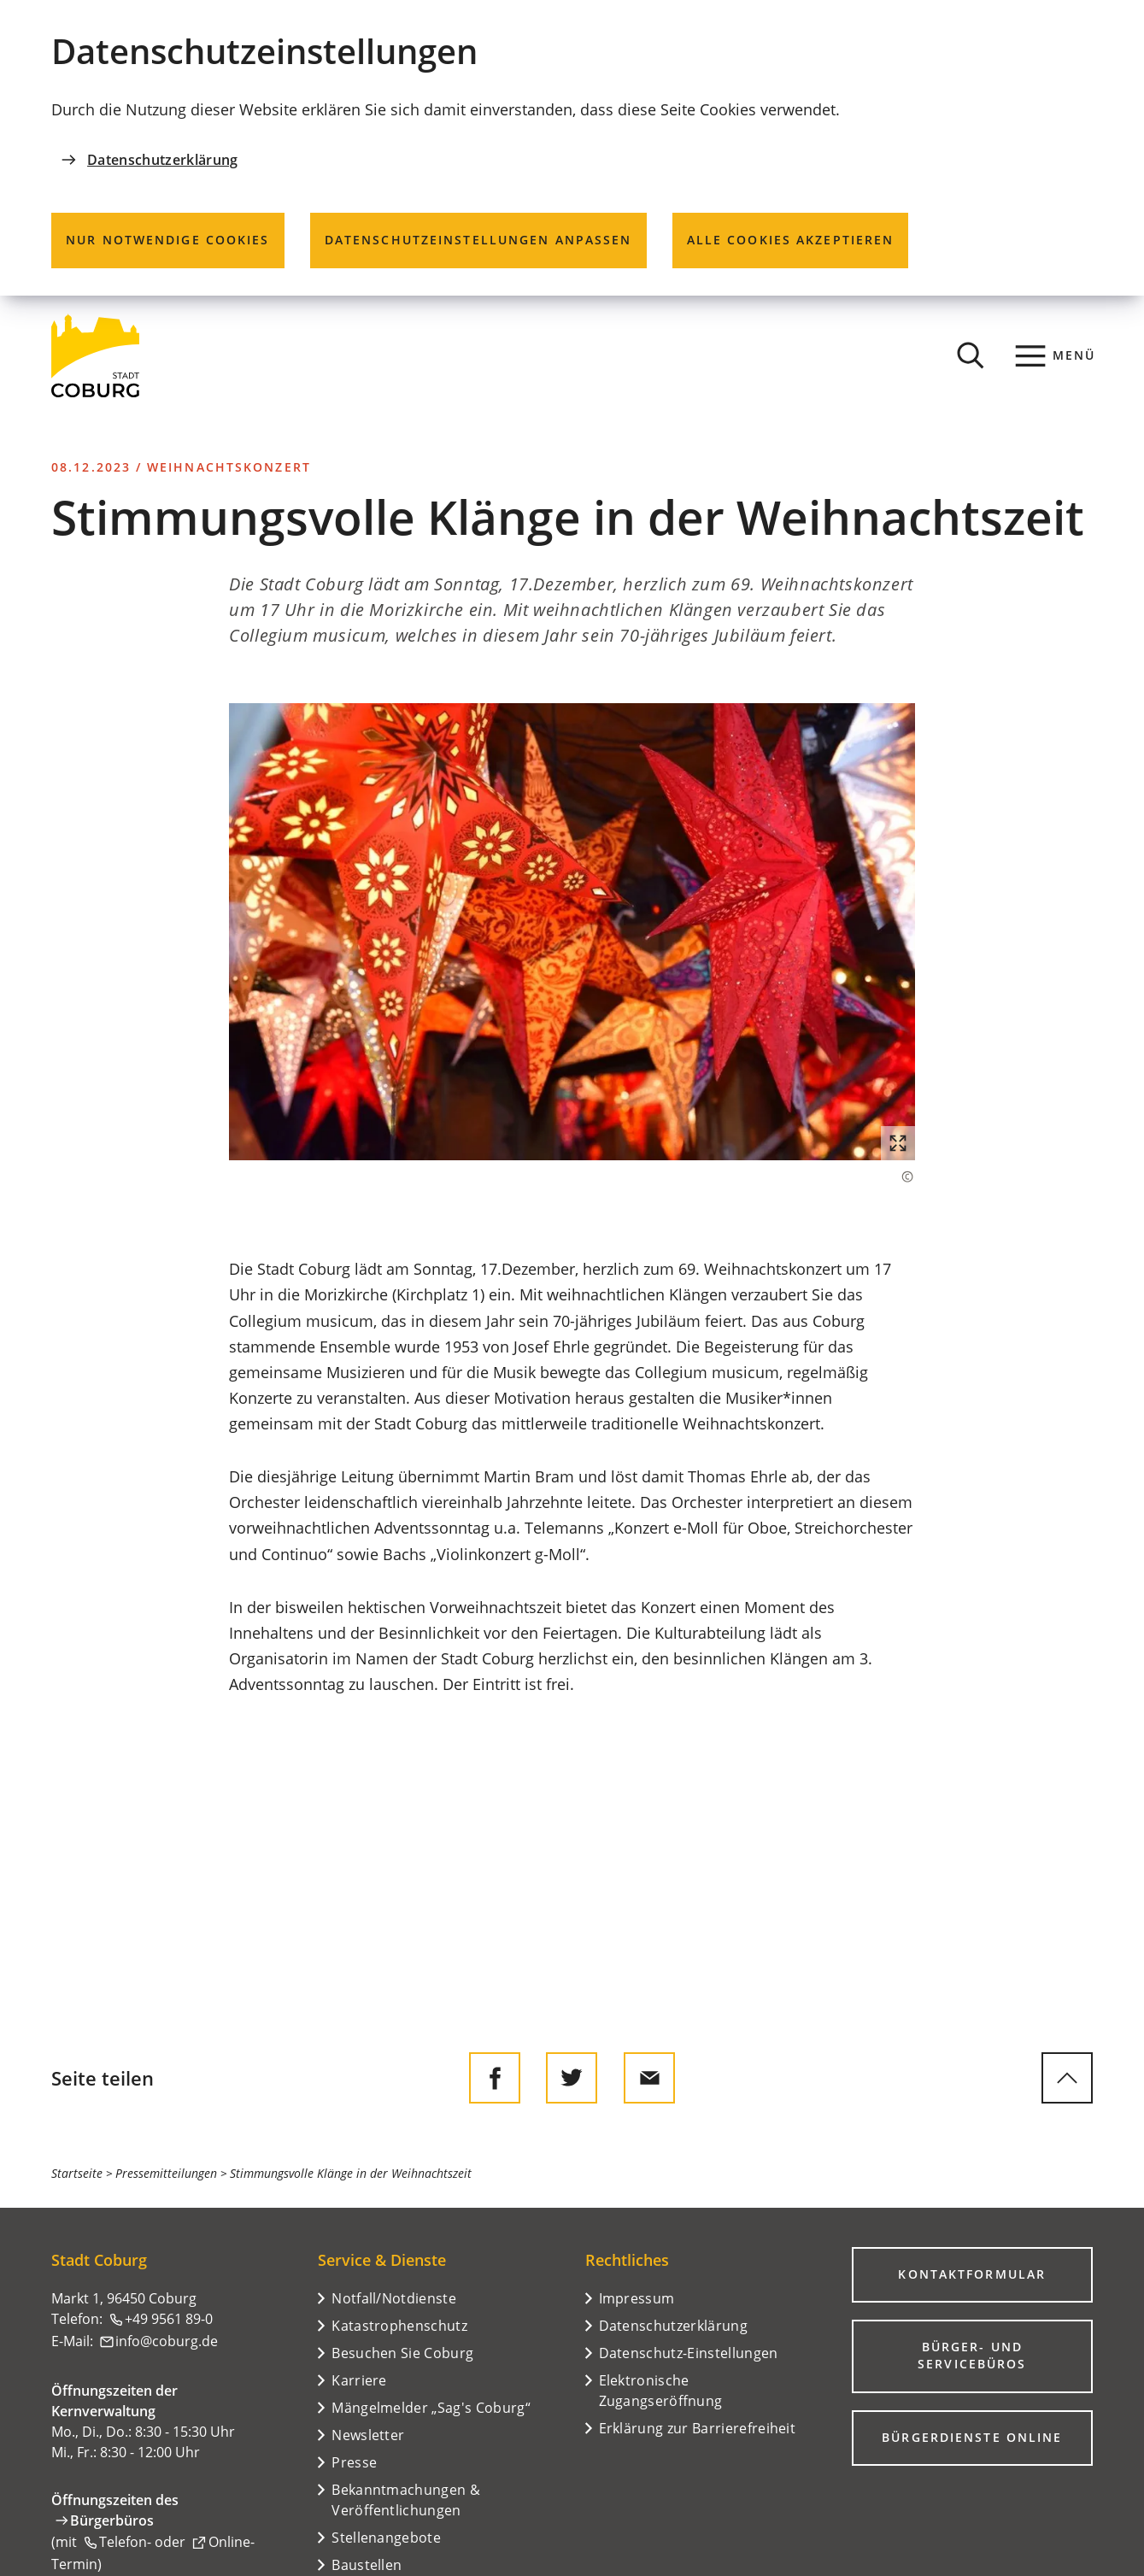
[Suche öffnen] (970, 355)
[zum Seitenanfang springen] (1067, 2078)
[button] (572, 931)
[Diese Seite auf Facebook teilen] (494, 2078)
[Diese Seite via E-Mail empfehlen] (649, 2078)
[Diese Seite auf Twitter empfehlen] (571, 2078)
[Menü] (1055, 355)
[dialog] (572, 148)
